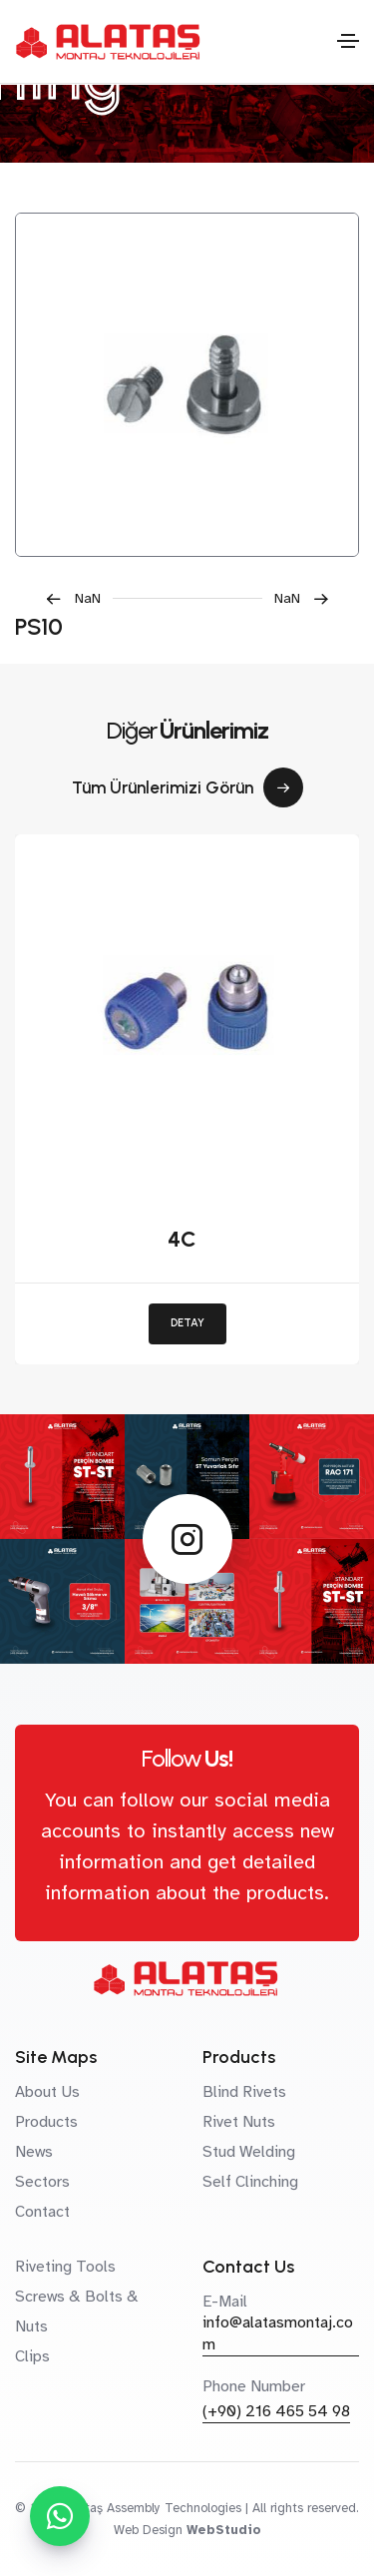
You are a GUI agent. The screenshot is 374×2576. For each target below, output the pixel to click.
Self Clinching (250, 2182)
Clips (32, 2356)
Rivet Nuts (238, 2122)
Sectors (42, 2182)
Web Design (148, 2530)
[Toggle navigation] (348, 41)
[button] (79, 598)
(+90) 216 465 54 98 (276, 2411)
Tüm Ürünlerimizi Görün (187, 787)
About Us (47, 2092)
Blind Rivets (244, 2092)
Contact (42, 2212)
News (34, 2152)
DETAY (187, 1322)
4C (182, 1239)
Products (46, 2122)
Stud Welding (248, 2152)
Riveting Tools (65, 2267)
